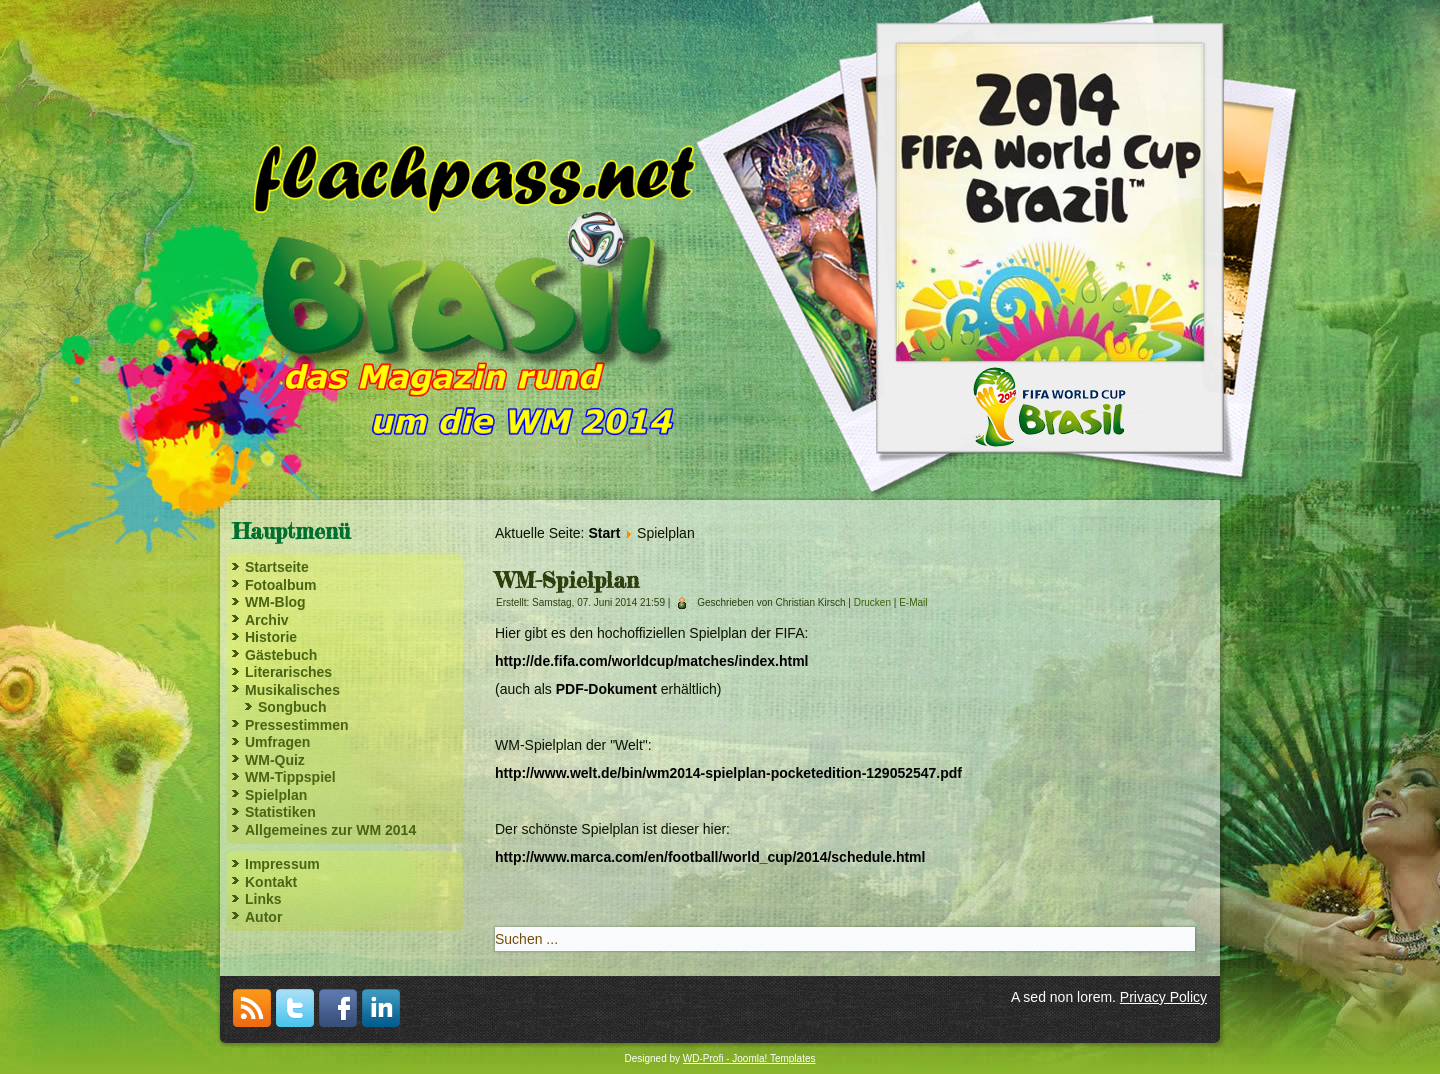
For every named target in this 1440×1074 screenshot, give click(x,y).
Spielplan (276, 795)
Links (263, 899)
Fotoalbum (281, 585)
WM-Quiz (275, 760)
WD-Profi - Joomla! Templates (749, 1058)
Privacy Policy (1163, 997)
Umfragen (277, 742)
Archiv (267, 620)
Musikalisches (292, 690)
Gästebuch (281, 655)
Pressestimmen (297, 725)
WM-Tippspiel (290, 777)
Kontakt (271, 882)
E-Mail (913, 602)
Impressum (282, 864)
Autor (263, 917)
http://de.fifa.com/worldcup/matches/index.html (651, 661)
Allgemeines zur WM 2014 (330, 830)
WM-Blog (275, 602)
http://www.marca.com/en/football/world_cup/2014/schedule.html (710, 857)
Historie (271, 637)
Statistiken (280, 812)
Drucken (874, 602)
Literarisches (288, 672)
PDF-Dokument (606, 689)
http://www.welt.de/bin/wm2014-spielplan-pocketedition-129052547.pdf (728, 773)
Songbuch (292, 707)
